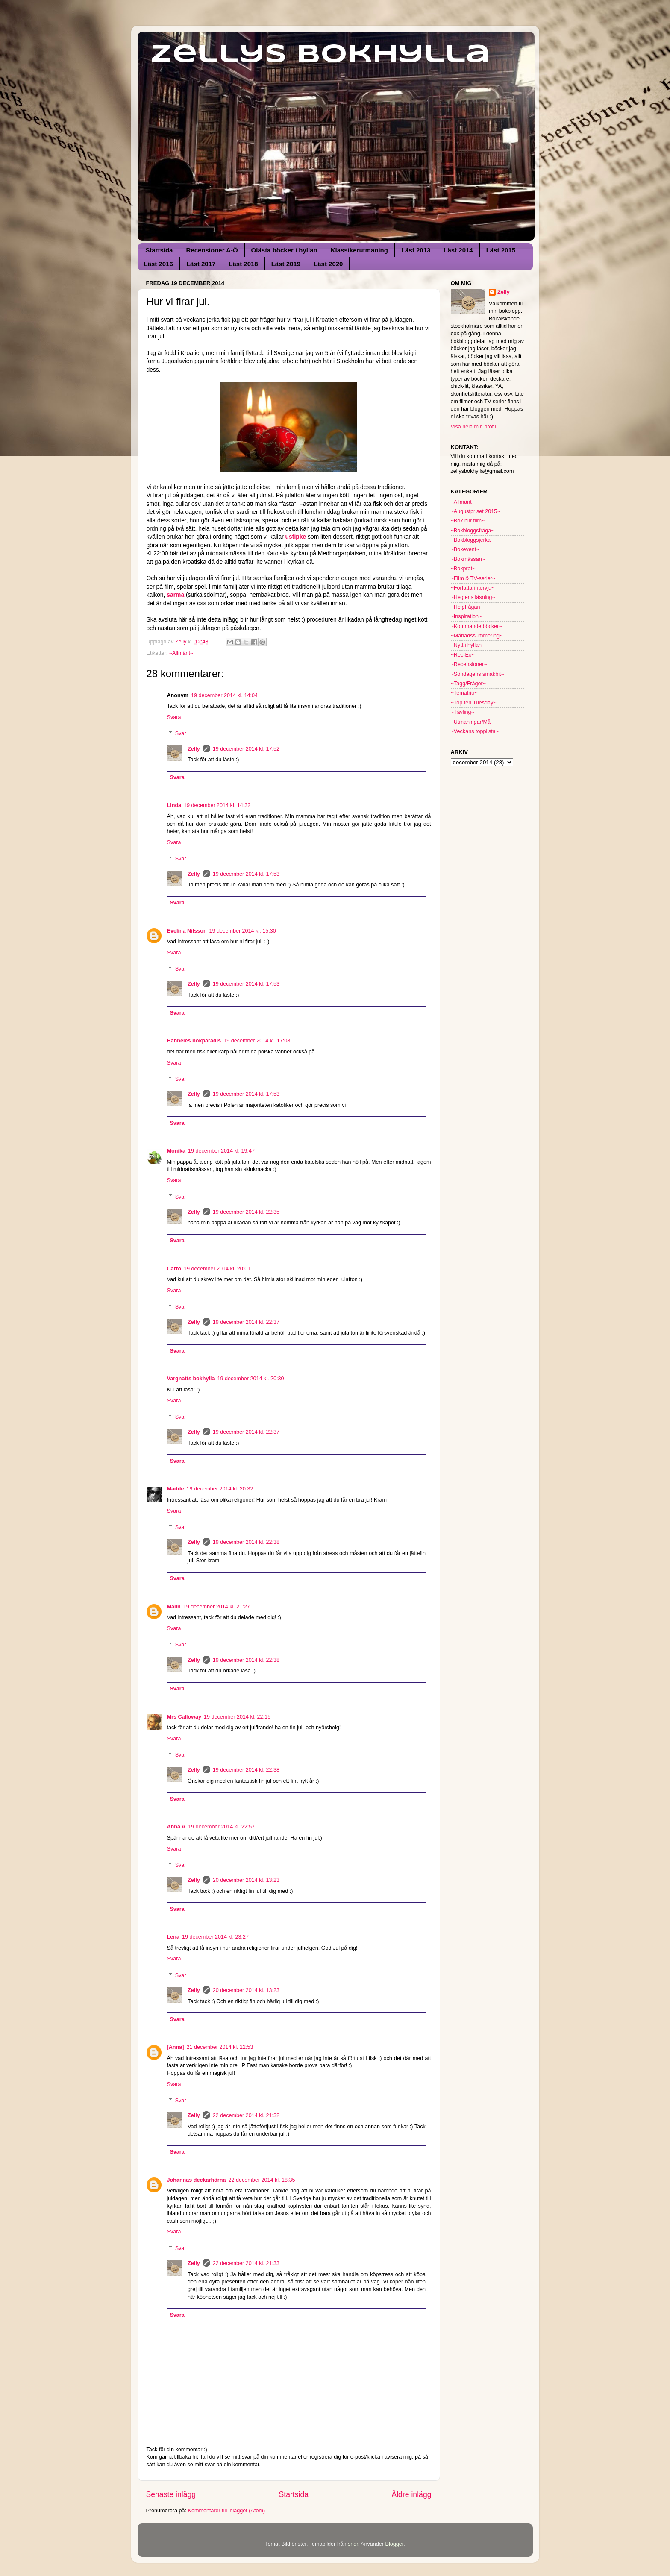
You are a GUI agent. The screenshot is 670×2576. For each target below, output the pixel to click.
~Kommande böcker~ (476, 626)
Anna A (176, 1827)
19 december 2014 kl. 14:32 (217, 805)
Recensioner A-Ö (212, 250)
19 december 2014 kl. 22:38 (246, 1542)
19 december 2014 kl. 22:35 (246, 1212)
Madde (175, 1489)
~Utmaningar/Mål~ (473, 722)
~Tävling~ (462, 712)
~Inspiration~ (466, 616)
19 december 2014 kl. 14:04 (224, 695)
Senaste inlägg (171, 2494)
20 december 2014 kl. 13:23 (246, 1880)
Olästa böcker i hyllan (284, 250)
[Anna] (175, 2047)
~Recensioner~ (469, 664)
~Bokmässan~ (468, 559)
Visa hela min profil (473, 427)
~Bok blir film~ (468, 521)
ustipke (295, 536)
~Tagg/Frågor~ (468, 684)
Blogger (394, 2544)
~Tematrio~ (464, 693)
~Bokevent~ (465, 549)
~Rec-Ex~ (463, 655)
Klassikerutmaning (359, 250)
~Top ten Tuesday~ (474, 703)
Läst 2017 (200, 263)
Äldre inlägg (411, 2494)
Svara (174, 717)
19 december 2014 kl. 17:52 (246, 749)
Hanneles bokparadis (194, 1041)
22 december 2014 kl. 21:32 (246, 2115)
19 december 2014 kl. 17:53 (246, 874)
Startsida (159, 250)
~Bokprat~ (463, 569)
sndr (353, 2544)
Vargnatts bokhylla (191, 1379)
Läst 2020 (328, 263)
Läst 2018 (243, 263)
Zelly (194, 749)
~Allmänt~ (181, 653)
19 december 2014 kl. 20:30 (250, 1379)
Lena (173, 1937)
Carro (174, 1269)
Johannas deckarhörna (196, 2180)
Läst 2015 (500, 250)
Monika (176, 1151)
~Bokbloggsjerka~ (472, 540)
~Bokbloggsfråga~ (472, 531)
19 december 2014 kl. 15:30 (242, 931)
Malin (174, 1607)
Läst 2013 (415, 250)
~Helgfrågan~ (467, 607)
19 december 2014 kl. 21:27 (216, 1607)
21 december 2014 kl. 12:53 (219, 2047)
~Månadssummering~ (477, 636)
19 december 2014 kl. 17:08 (256, 1041)
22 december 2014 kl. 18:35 (261, 2180)
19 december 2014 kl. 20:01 (217, 1269)
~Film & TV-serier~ (473, 578)
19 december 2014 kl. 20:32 (219, 1489)
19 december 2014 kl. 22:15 (237, 1717)
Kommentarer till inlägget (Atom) (226, 2511)
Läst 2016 (158, 263)
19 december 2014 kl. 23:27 (215, 1937)
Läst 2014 (458, 250)
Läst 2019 (285, 263)
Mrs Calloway (184, 1717)
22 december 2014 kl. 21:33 (246, 2263)
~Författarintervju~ (473, 588)
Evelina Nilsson (187, 931)
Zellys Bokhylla (320, 54)
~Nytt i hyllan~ (468, 645)
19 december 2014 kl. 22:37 (246, 1322)
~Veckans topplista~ (475, 731)
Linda (174, 805)
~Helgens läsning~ (473, 597)
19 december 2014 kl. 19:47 (221, 1151)
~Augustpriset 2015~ (475, 511)
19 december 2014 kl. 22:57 (221, 1827)
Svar (180, 733)
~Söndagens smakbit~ (477, 674)
